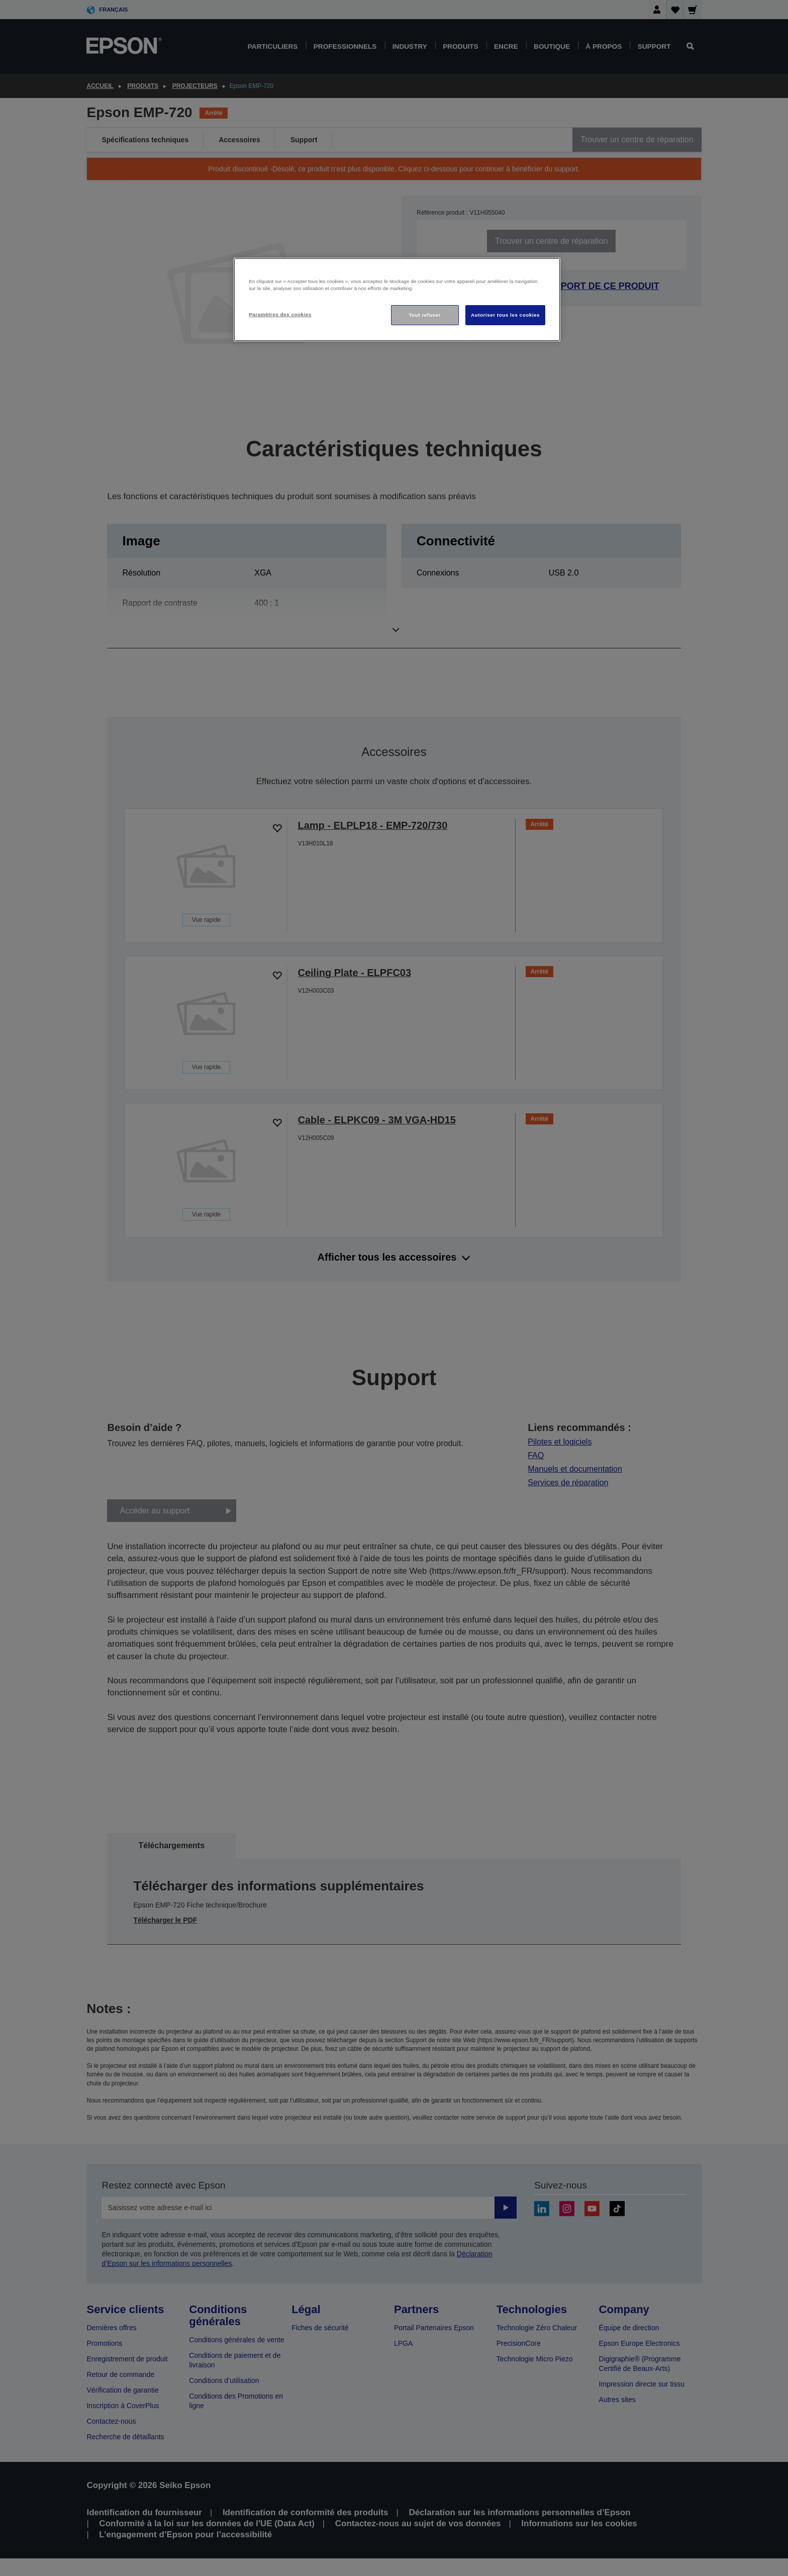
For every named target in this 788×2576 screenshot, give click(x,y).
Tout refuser (424, 315)
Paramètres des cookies (280, 314)
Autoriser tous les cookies (505, 315)
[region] (397, 300)
